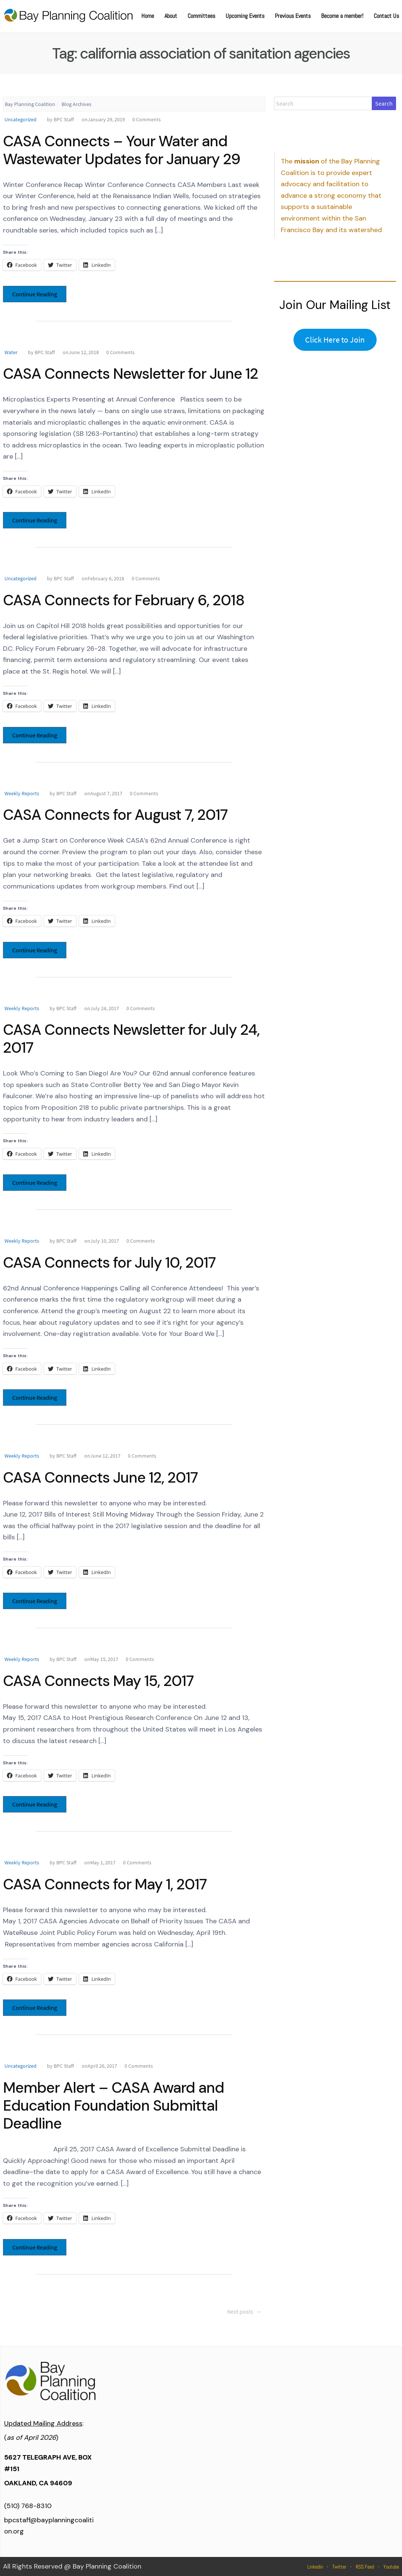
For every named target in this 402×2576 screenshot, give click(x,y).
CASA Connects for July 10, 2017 (109, 1262)
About (170, 16)
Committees (201, 16)
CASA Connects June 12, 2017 (100, 1477)
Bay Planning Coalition (30, 104)
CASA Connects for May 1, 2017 (105, 1884)
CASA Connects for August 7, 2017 (115, 814)
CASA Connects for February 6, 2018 (124, 600)
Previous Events (293, 16)
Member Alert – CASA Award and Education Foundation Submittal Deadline (113, 2105)
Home (147, 16)
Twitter (339, 2566)
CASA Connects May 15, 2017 (98, 1680)
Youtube (391, 2566)
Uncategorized (20, 119)
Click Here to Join (335, 339)
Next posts (245, 2311)
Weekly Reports (21, 793)
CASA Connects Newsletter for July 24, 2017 (131, 1038)
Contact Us (386, 16)
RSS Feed (365, 2566)
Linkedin (315, 2566)
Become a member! (342, 16)
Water (11, 352)
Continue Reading (34, 294)
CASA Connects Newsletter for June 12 (130, 373)
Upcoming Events (245, 16)
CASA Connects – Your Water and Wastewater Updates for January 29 (121, 150)
